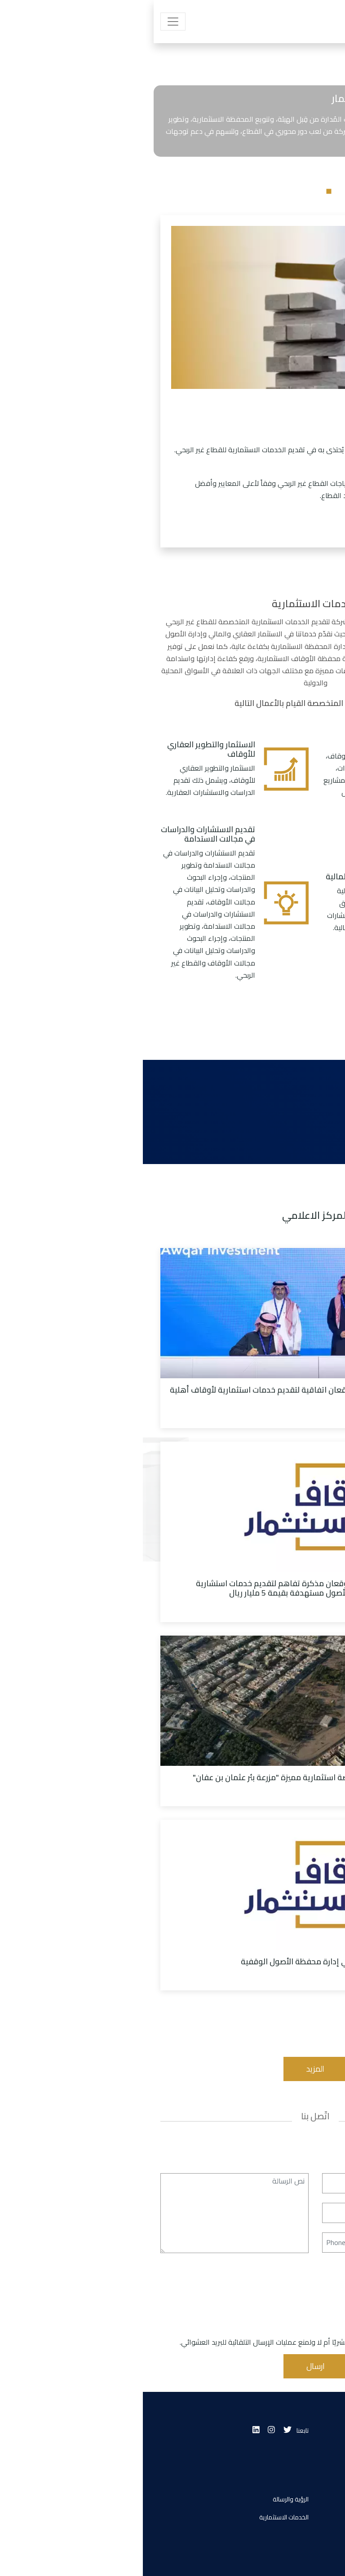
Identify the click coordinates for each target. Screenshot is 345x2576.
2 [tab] (172, 191)
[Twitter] (144, 2430)
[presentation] (259, 2318)
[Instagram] (128, 2430)
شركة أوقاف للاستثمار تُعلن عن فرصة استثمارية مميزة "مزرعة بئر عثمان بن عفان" (185, 1777)
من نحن (317, 2499)
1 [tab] (185, 191)
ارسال (173, 2366)
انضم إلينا (316, 2517)
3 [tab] (159, 191)
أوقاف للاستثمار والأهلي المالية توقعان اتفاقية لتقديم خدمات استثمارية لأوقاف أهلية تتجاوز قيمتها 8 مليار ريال (174, 1394)
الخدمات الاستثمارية (141, 2517)
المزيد (172, 2068)
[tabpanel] (172, 175)
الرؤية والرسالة (148, 2499)
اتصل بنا (317, 2535)
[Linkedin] (113, 2430)
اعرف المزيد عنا (269, 524)
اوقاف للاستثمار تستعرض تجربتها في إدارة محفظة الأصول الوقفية (209, 1961)
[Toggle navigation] (30, 22)
